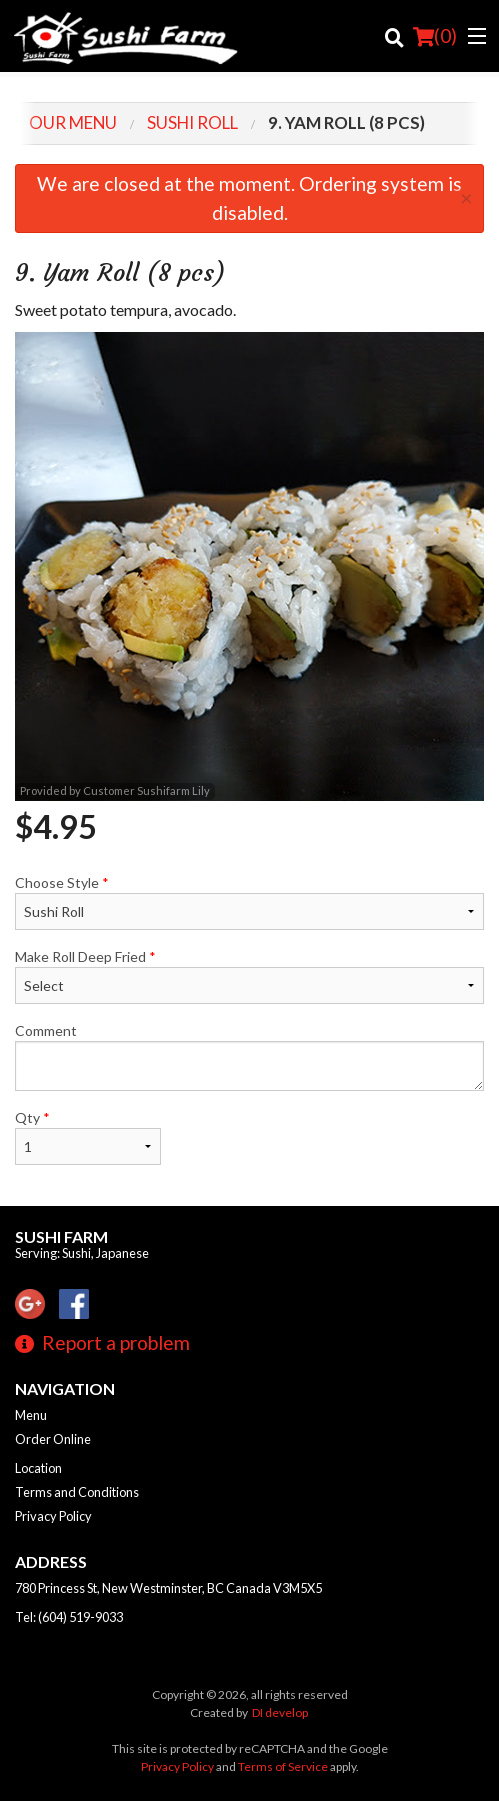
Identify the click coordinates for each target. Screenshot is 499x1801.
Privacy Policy (53, 1516)
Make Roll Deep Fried (249, 976)
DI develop (280, 1712)
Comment (249, 1056)
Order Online (53, 1439)
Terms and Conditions (77, 1492)
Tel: (69, 1617)
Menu (31, 1415)
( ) (435, 36)
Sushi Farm (61, 1236)
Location (38, 1468)
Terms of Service (283, 1766)
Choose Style (249, 902)
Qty (88, 1137)
